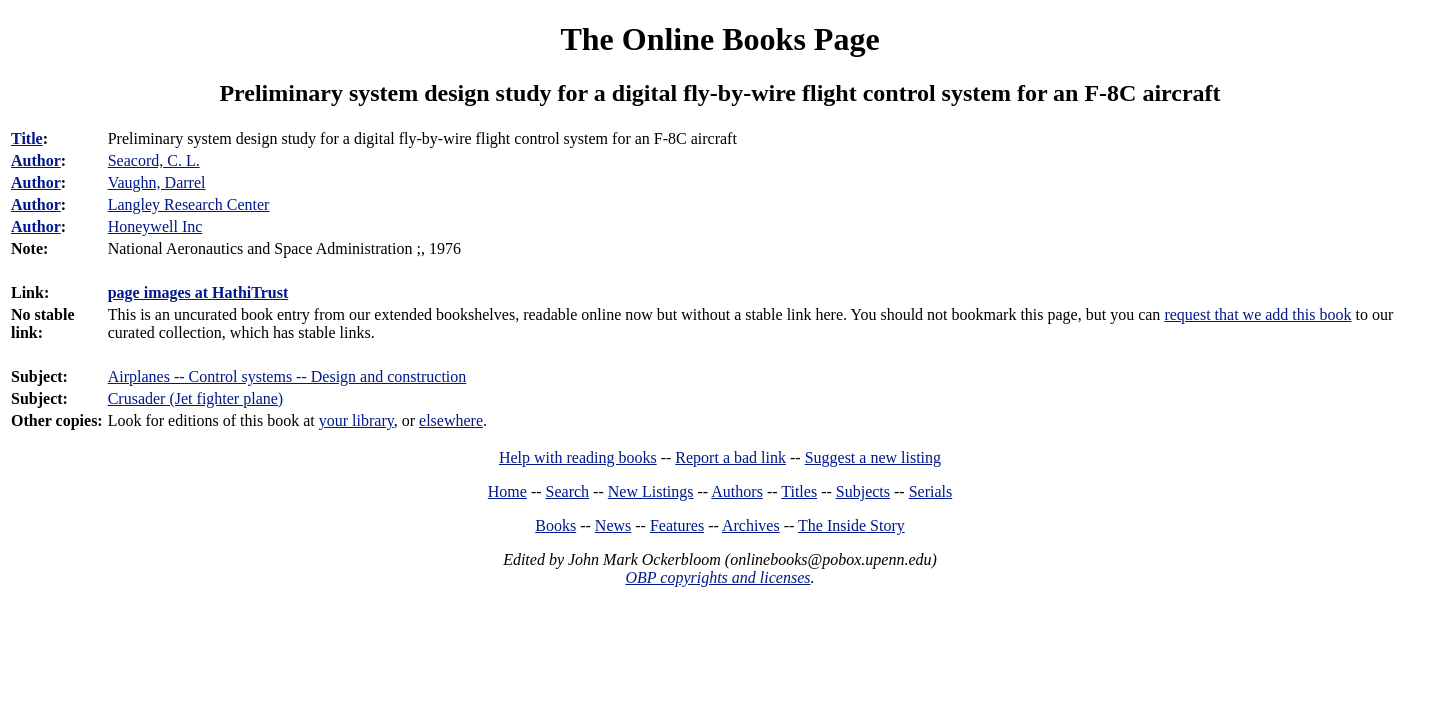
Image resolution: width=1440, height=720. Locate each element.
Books (555, 525)
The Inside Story (851, 525)
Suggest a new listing (873, 457)
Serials (931, 491)
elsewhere (451, 420)
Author (36, 160)
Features (677, 525)
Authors (737, 491)
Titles (799, 491)
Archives (751, 525)
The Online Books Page (719, 39)
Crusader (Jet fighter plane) (195, 398)
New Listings (651, 491)
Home (507, 491)
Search (568, 491)
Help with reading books (578, 457)
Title (27, 138)
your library (356, 420)
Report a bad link (730, 457)
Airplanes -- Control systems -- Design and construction (287, 376)
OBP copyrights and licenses (717, 577)
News (613, 525)
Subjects (863, 491)
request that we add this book (1257, 314)
